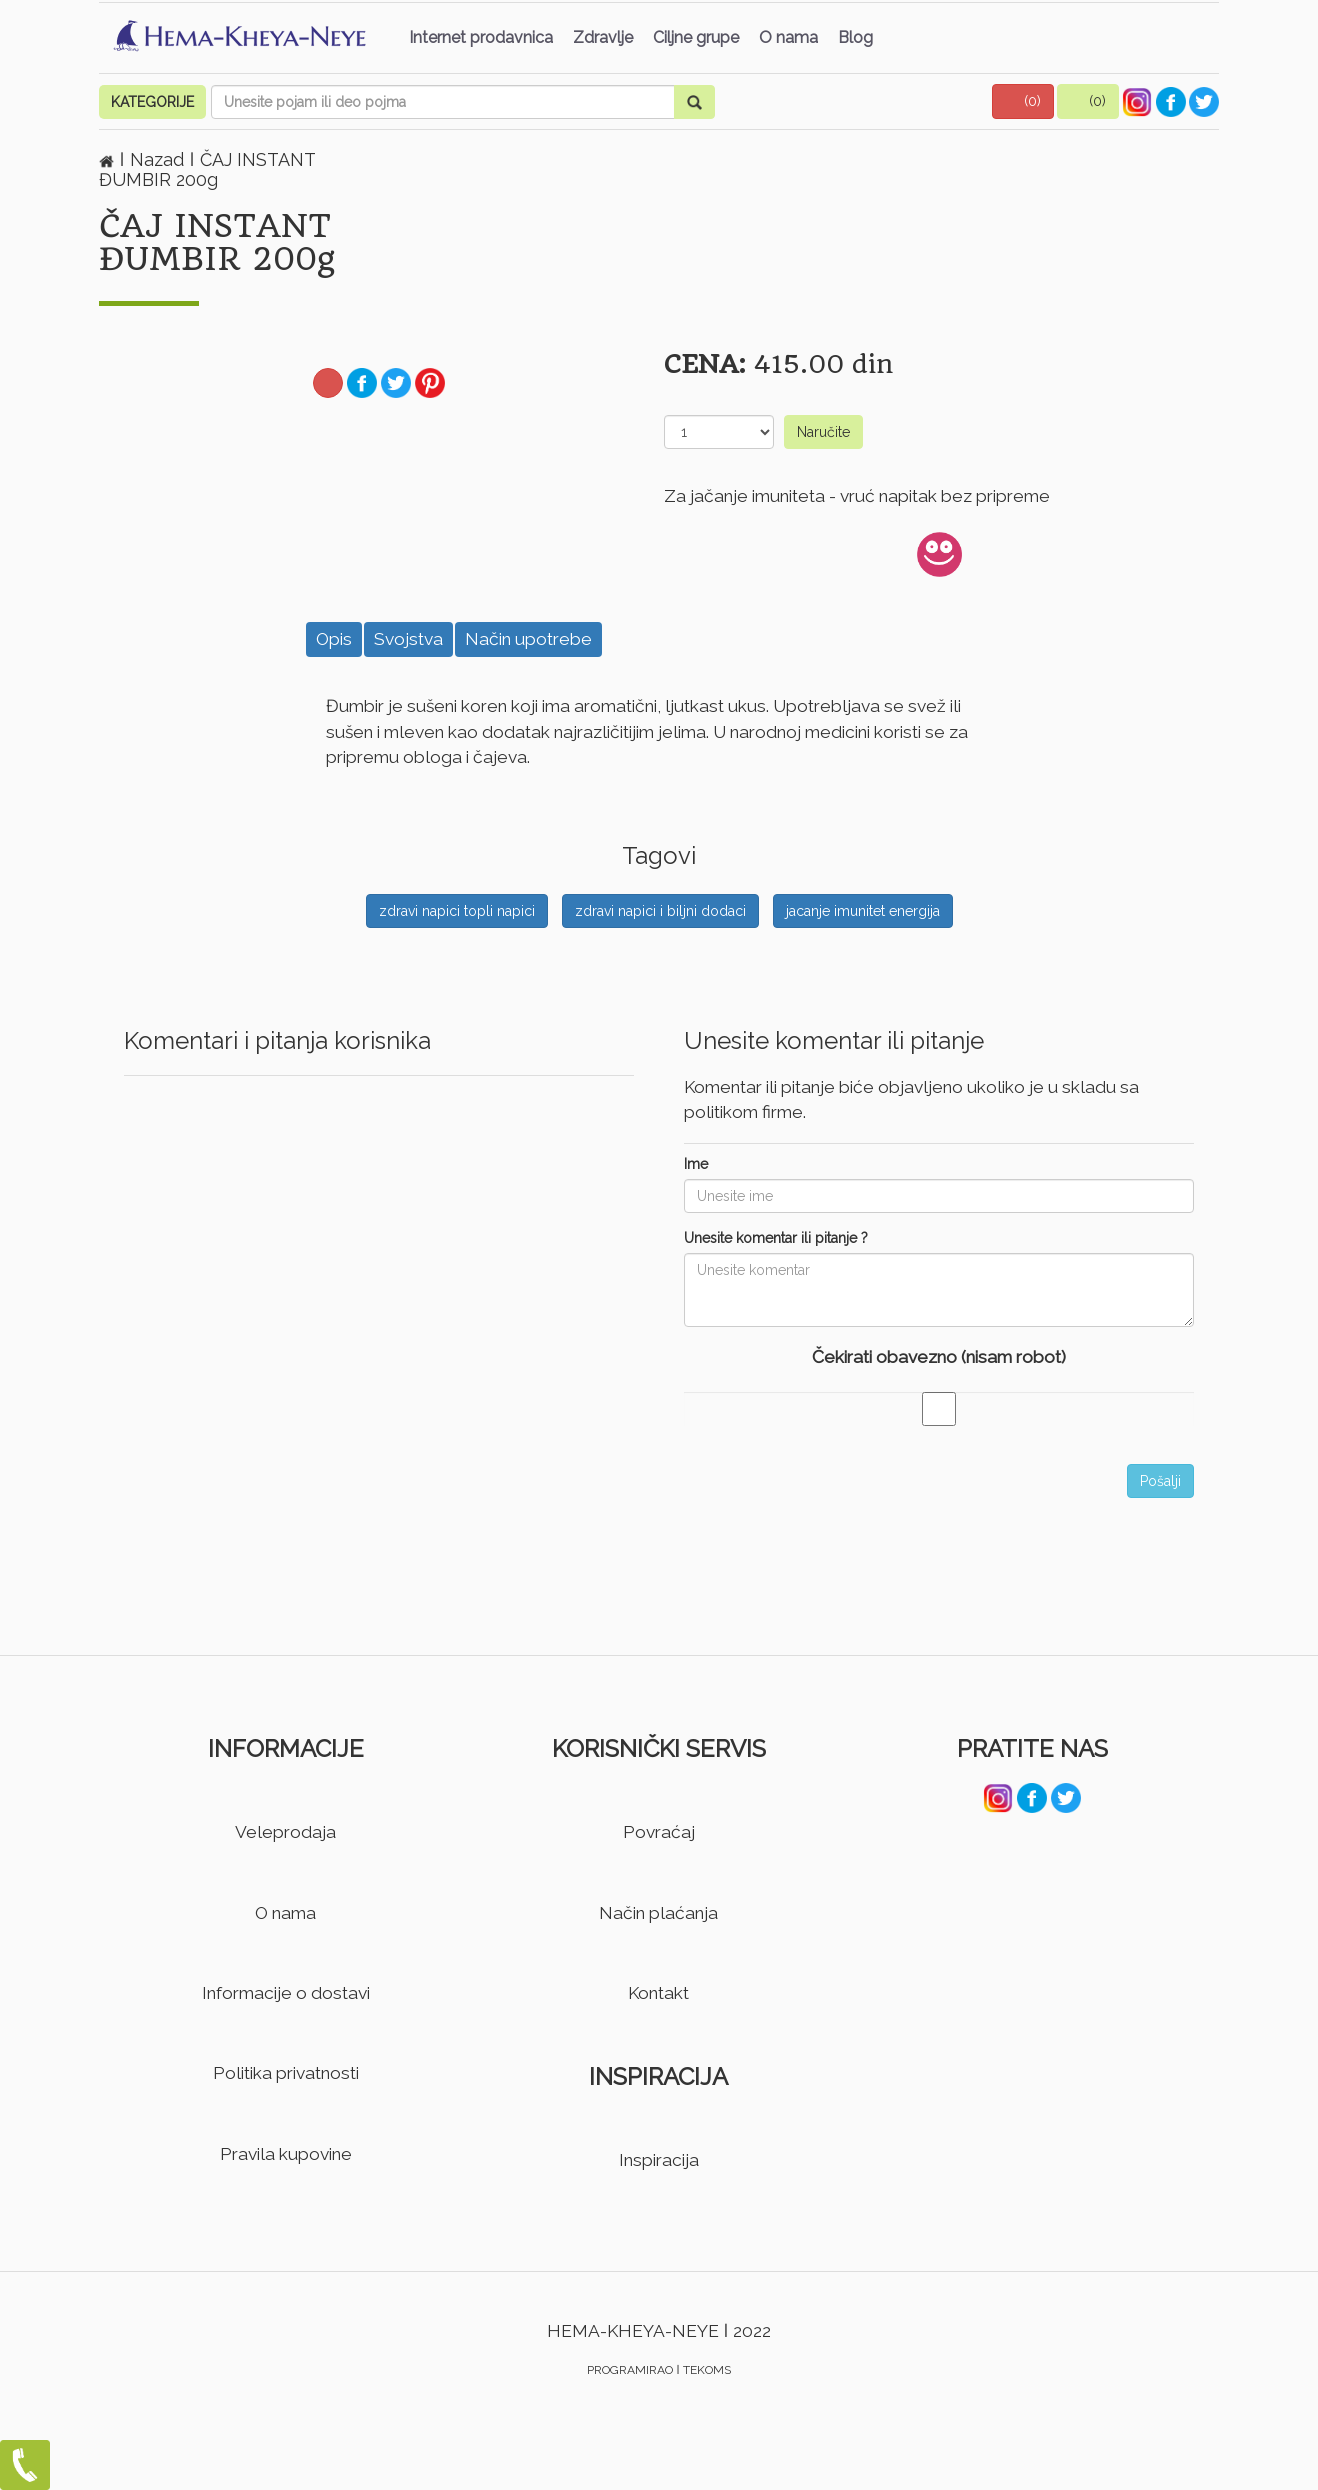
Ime (696, 1164)
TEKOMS (707, 2370)
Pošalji (1160, 1481)
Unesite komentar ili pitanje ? (776, 1238)
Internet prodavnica (481, 37)
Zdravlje (603, 37)
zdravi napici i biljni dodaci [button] (660, 911)
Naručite (823, 432)
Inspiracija (659, 2160)
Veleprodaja (285, 1832)
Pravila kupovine (286, 2154)
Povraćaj (659, 1832)
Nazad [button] (159, 159)
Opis (334, 639)
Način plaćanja (658, 1913)
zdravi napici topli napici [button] (457, 911)
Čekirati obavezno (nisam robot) (939, 1357)
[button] (1023, 101)
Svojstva (408, 639)
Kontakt (658, 1993)
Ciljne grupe (696, 37)
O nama (788, 37)
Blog (855, 37)
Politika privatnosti (286, 2073)
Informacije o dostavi (286, 1993)
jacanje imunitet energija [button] (863, 911)
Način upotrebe (528, 639)
